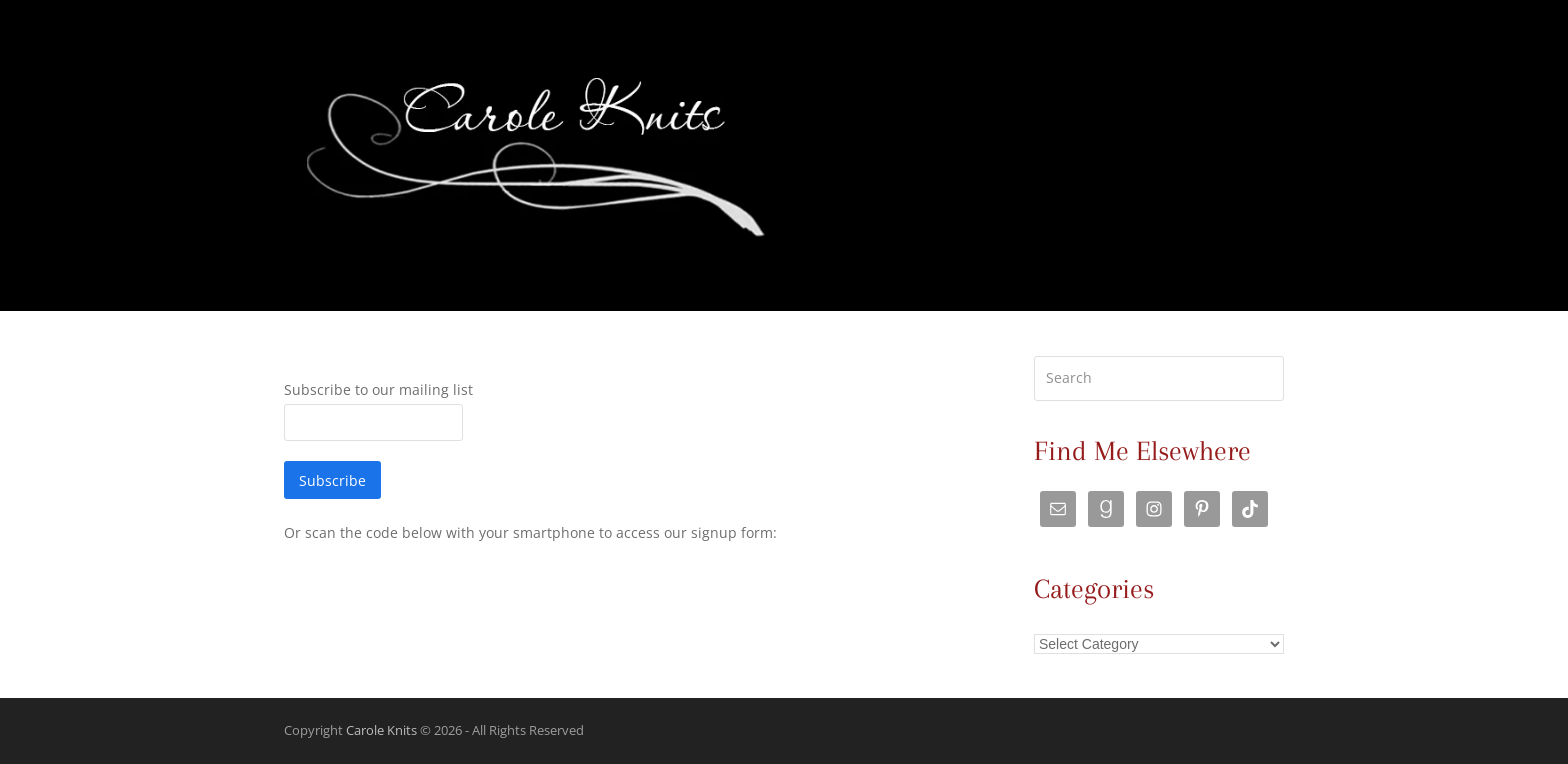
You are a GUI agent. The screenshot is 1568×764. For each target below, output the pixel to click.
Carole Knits (381, 730)
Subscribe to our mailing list (378, 389)
